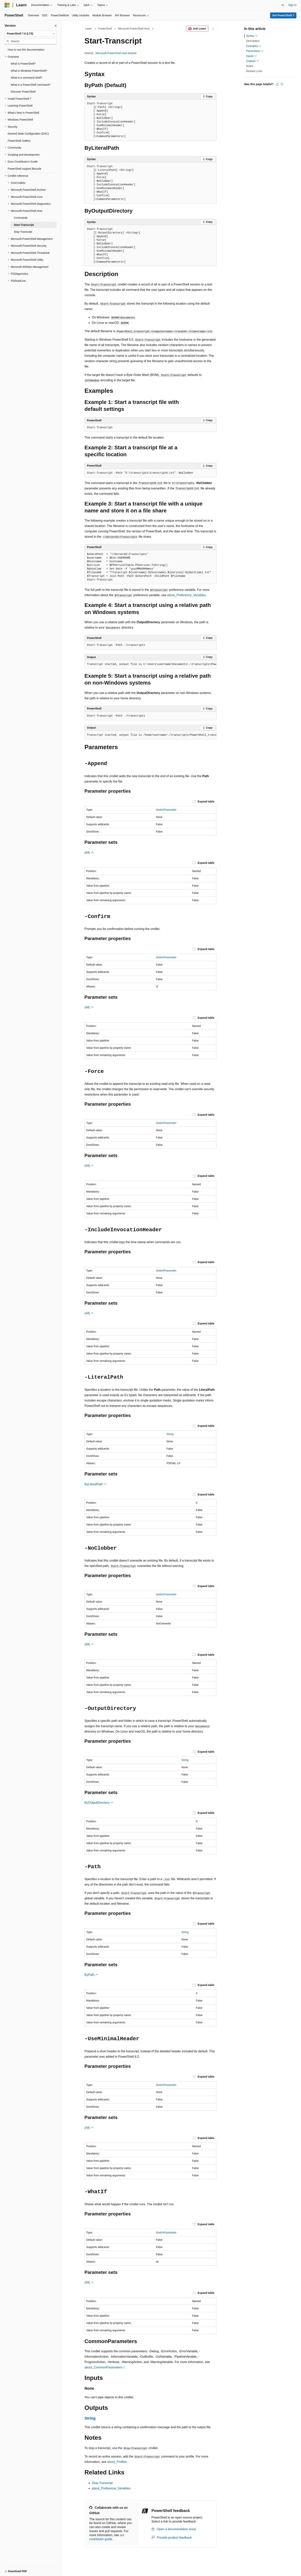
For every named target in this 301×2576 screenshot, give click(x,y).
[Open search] (283, 5)
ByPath (91, 1974)
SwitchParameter (166, 809)
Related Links (254, 71)
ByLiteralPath (95, 1484)
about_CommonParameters (103, 2367)
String (170, 1434)
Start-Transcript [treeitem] (24, 224)
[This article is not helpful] (282, 84)
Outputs (252, 60)
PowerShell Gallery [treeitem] (19, 140)
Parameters (254, 51)
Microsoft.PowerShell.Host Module (116, 53)
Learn (88, 28)
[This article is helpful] (277, 84)
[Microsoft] (7, 5)
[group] (150, 664)
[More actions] (213, 29)
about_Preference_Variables (186, 595)
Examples (253, 46)
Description (253, 40)
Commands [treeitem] (21, 217)
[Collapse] (56, 25)
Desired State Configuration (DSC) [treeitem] (28, 133)
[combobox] (31, 34)
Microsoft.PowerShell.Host (134, 28)
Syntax (252, 35)
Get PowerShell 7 (283, 15)
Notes (249, 65)
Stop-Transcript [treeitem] (23, 231)
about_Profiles (117, 2461)
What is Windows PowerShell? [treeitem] (29, 70)
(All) (89, 852)
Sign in (292, 5)
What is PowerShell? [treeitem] (23, 63)
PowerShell (105, 28)
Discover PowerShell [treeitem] (23, 91)
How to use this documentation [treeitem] (26, 49)
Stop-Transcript (102, 2483)
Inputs (251, 56)
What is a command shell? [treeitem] (26, 77)
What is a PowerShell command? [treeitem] (30, 84)
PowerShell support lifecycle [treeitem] (24, 168)
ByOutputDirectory (98, 1802)
